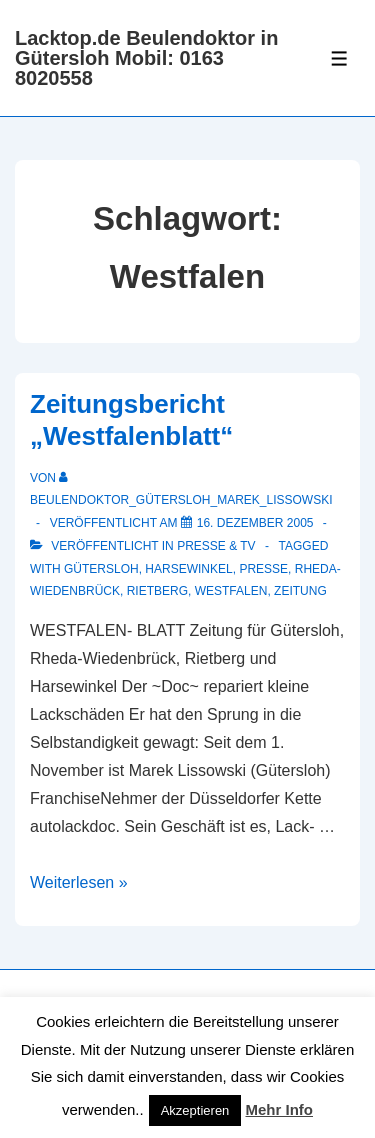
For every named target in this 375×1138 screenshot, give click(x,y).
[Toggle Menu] (339, 58)
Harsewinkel (188, 569)
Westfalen (231, 591)
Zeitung (300, 591)
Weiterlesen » (79, 882)
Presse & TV (216, 546)
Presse (263, 569)
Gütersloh (101, 569)
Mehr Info (280, 1109)
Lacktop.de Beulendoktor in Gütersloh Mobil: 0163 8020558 (146, 58)
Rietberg (157, 591)
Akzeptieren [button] (195, 1110)
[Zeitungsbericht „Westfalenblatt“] (255, 523)
